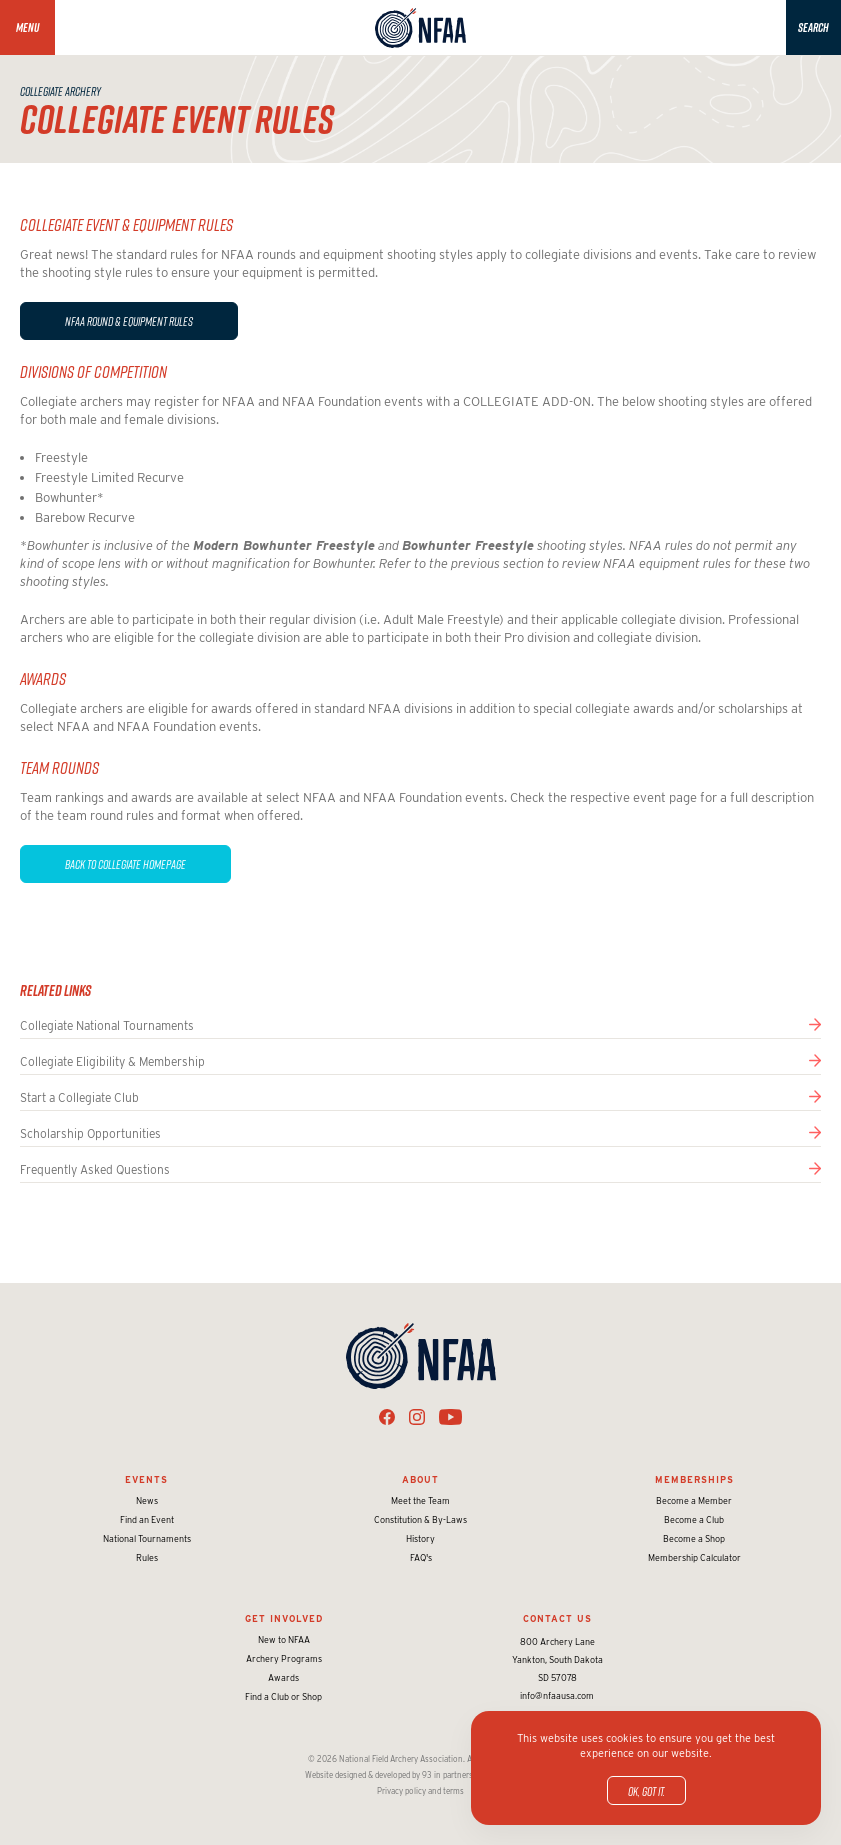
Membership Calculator (694, 1557)
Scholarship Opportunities (90, 1133)
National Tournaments (147, 1538)
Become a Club (694, 1519)
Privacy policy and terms (420, 1791)
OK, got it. (646, 1791)
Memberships (694, 1479)
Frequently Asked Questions (95, 1169)
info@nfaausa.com (557, 1695)
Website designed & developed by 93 (368, 1775)
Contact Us (557, 1618)
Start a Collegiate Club (79, 1097)
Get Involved (284, 1618)
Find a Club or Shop (283, 1696)
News (147, 1500)
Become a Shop (694, 1538)
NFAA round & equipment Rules (129, 321)
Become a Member (694, 1500)
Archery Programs (284, 1658)
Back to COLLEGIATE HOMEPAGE (125, 864)
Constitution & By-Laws (420, 1519)
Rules (147, 1557)
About (420, 1479)
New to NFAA (284, 1639)
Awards (283, 1677)
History (420, 1538)
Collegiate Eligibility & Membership (112, 1061)
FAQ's (421, 1557)
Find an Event (147, 1519)
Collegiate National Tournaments (107, 1025)
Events (146, 1479)
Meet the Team (420, 1500)
